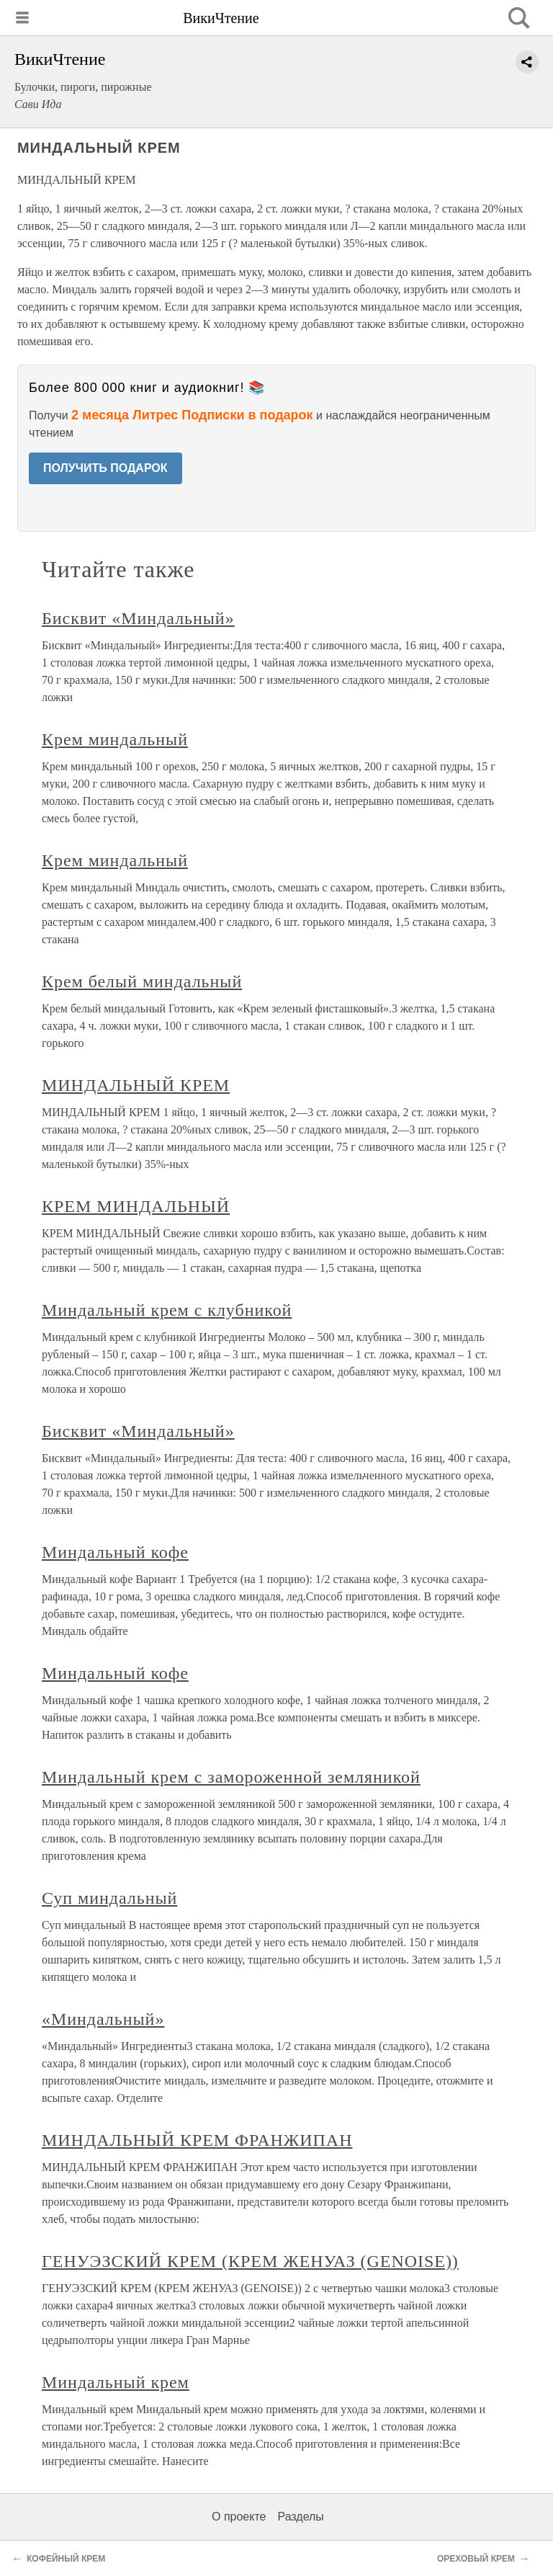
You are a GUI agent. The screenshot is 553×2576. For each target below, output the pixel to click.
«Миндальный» (103, 2019)
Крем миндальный (115, 739)
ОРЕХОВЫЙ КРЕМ (476, 2559)
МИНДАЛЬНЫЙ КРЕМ (136, 1085)
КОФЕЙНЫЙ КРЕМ (66, 2559)
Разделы (300, 2516)
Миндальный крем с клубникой (167, 1310)
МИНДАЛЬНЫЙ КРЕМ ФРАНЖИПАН (197, 2140)
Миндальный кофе (115, 1552)
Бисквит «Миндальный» (138, 618)
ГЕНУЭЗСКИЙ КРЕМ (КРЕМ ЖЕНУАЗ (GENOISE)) (250, 2261)
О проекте (239, 2516)
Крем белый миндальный (142, 981)
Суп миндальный (109, 1898)
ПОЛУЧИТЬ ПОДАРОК (105, 468)
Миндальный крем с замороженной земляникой (231, 1777)
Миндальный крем (115, 2382)
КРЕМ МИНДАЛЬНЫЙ (136, 1206)
